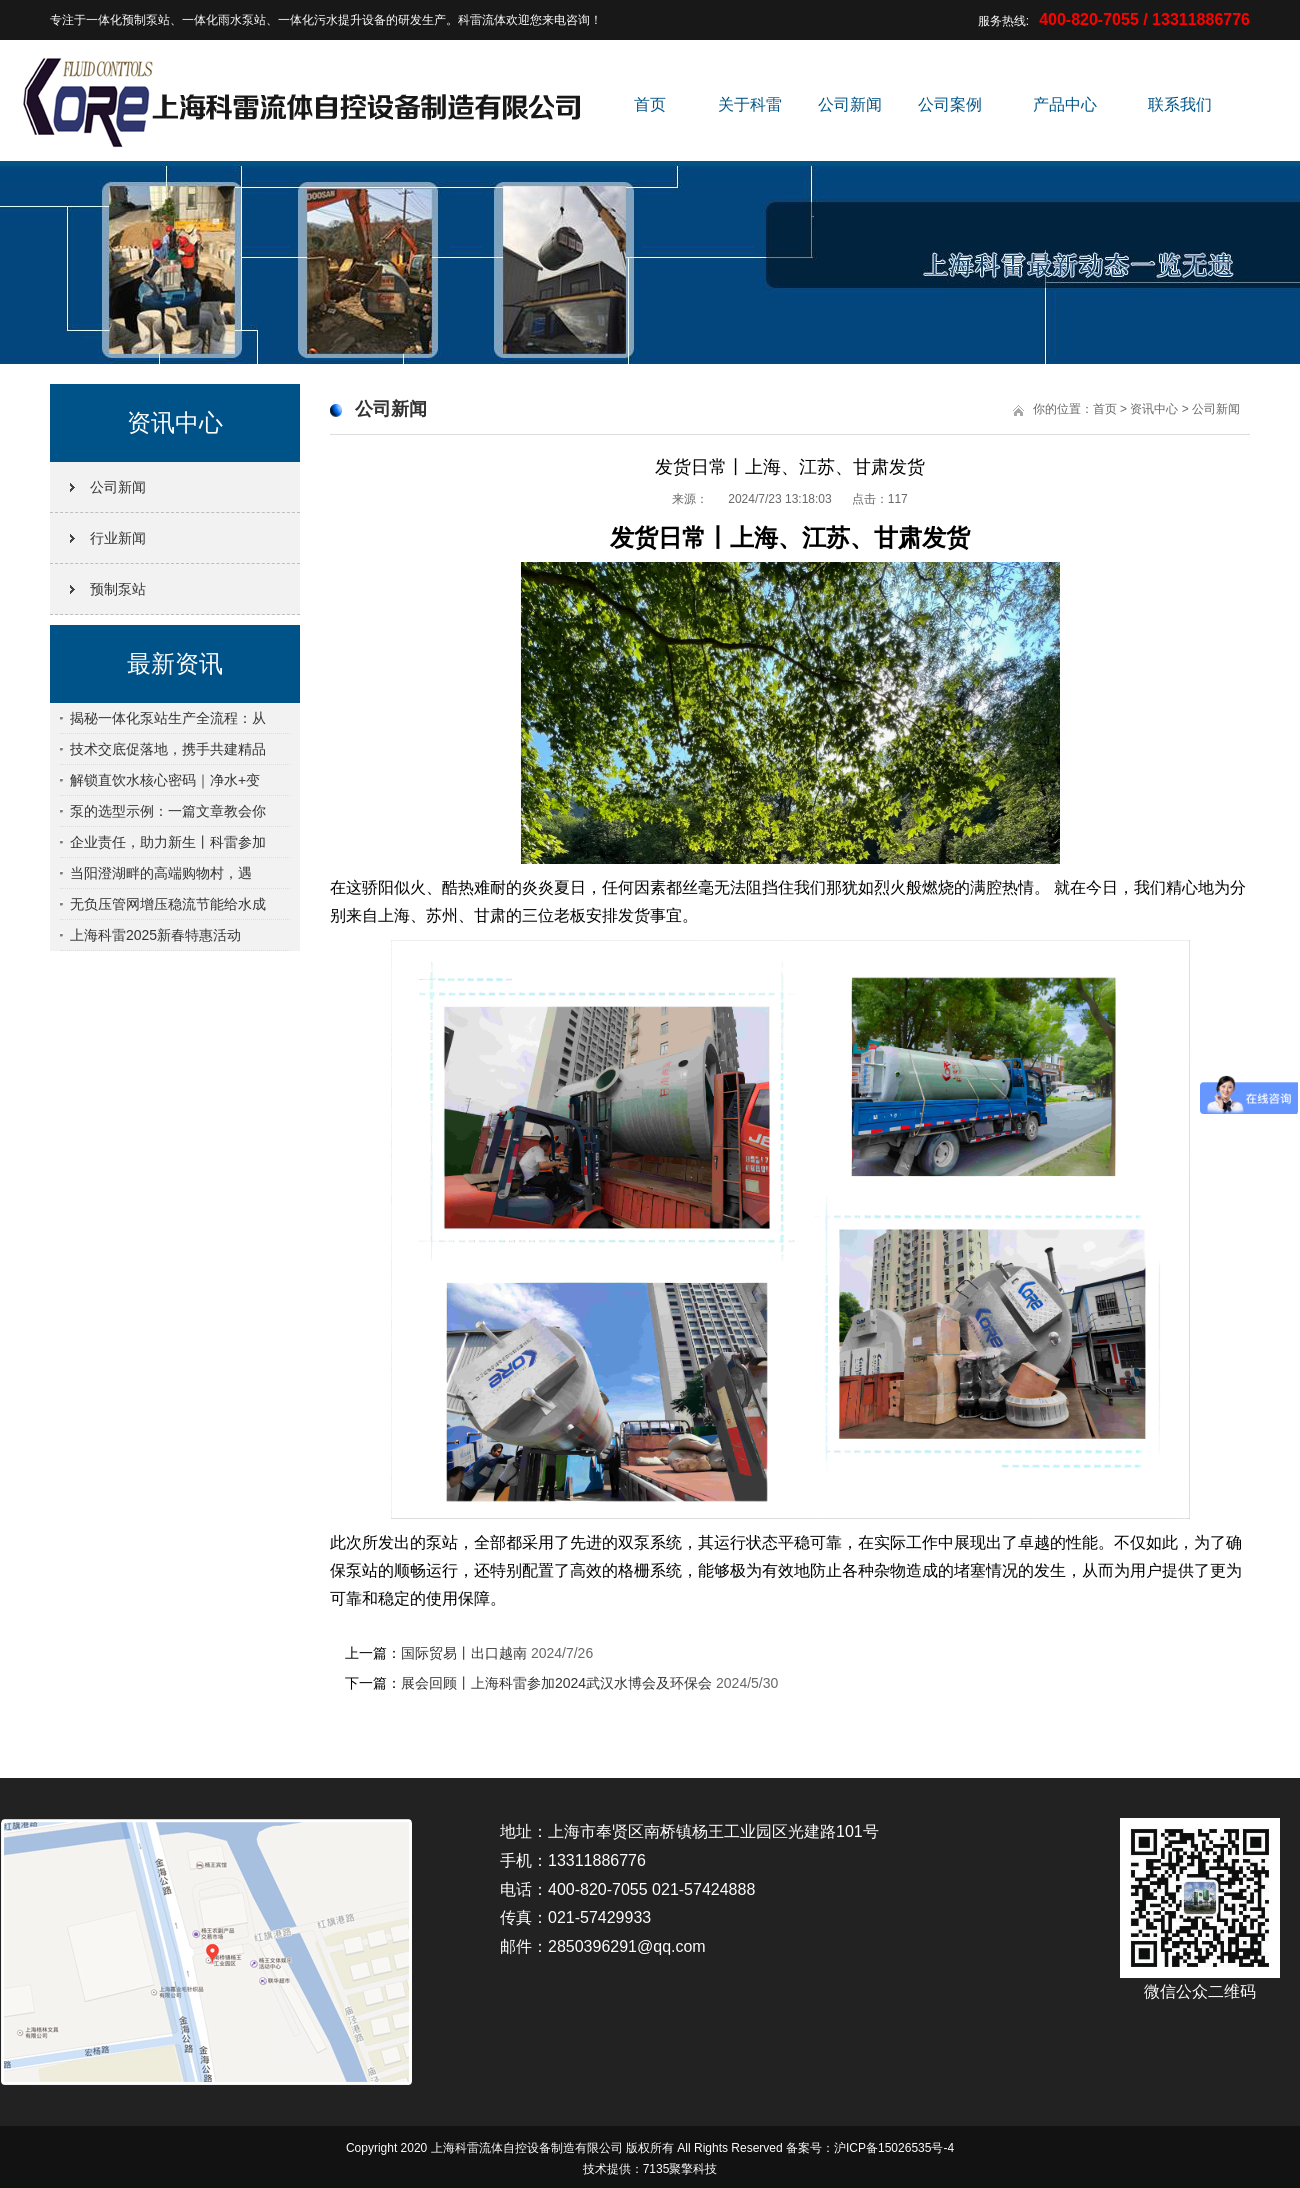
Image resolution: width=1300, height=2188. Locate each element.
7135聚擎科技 (680, 2169)
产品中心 (1065, 104)
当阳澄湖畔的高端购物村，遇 (161, 873)
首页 (650, 104)
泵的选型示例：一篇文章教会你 (168, 811)
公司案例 (950, 104)
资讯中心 (1154, 409)
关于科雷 (750, 104)
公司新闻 (850, 104)
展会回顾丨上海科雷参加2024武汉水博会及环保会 (556, 1683)
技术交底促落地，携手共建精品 (168, 749)
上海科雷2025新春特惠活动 (155, 935)
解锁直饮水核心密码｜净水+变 (165, 780)
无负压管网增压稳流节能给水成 (168, 904)
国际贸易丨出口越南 (464, 1653)
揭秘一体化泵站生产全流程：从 (168, 718)
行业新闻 (118, 538)
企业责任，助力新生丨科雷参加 (168, 842)
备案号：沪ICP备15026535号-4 (870, 2148)
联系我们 (1180, 104)
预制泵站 (118, 589)
